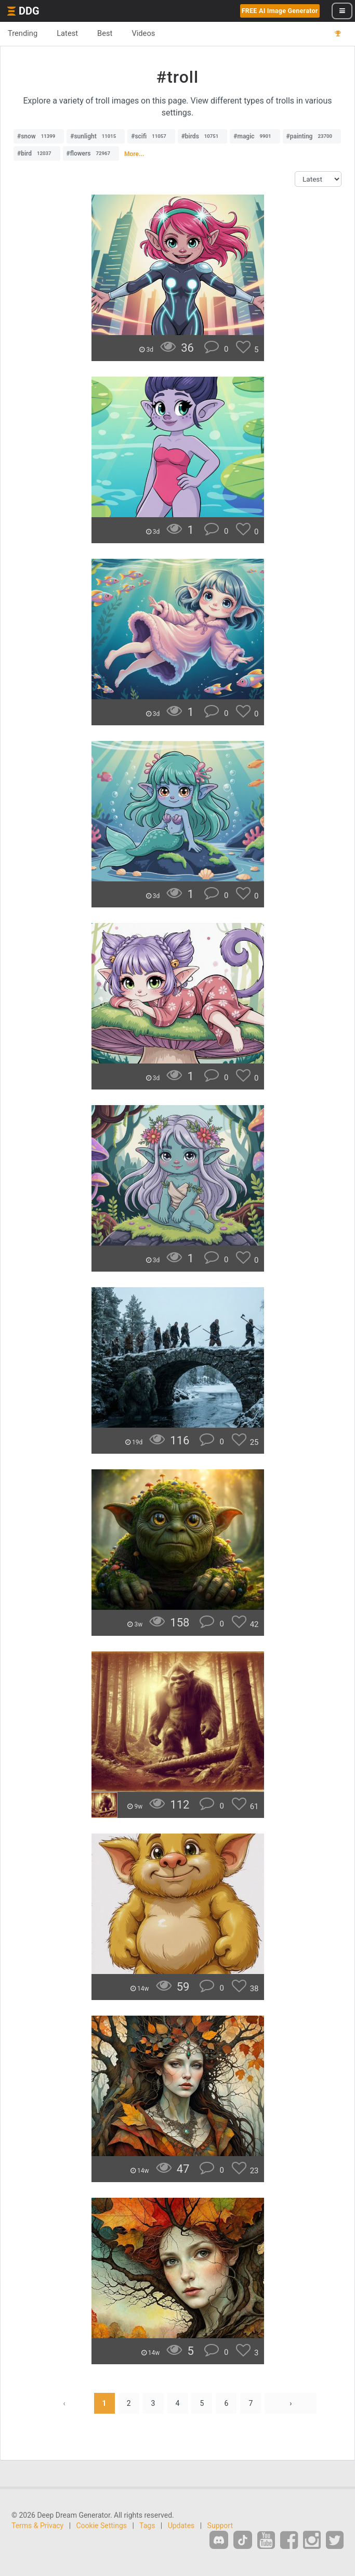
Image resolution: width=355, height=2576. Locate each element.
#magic (254, 136)
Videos (143, 33)
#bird (37, 153)
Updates (181, 2525)
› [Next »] (291, 2403)
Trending (22, 33)
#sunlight (95, 136)
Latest (67, 33)
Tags (147, 2525)
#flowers (91, 153)
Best (104, 33)
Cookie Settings (101, 2525)
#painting (311, 136)
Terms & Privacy (37, 2525)
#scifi (151, 136)
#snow (38, 136)
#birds (202, 136)
